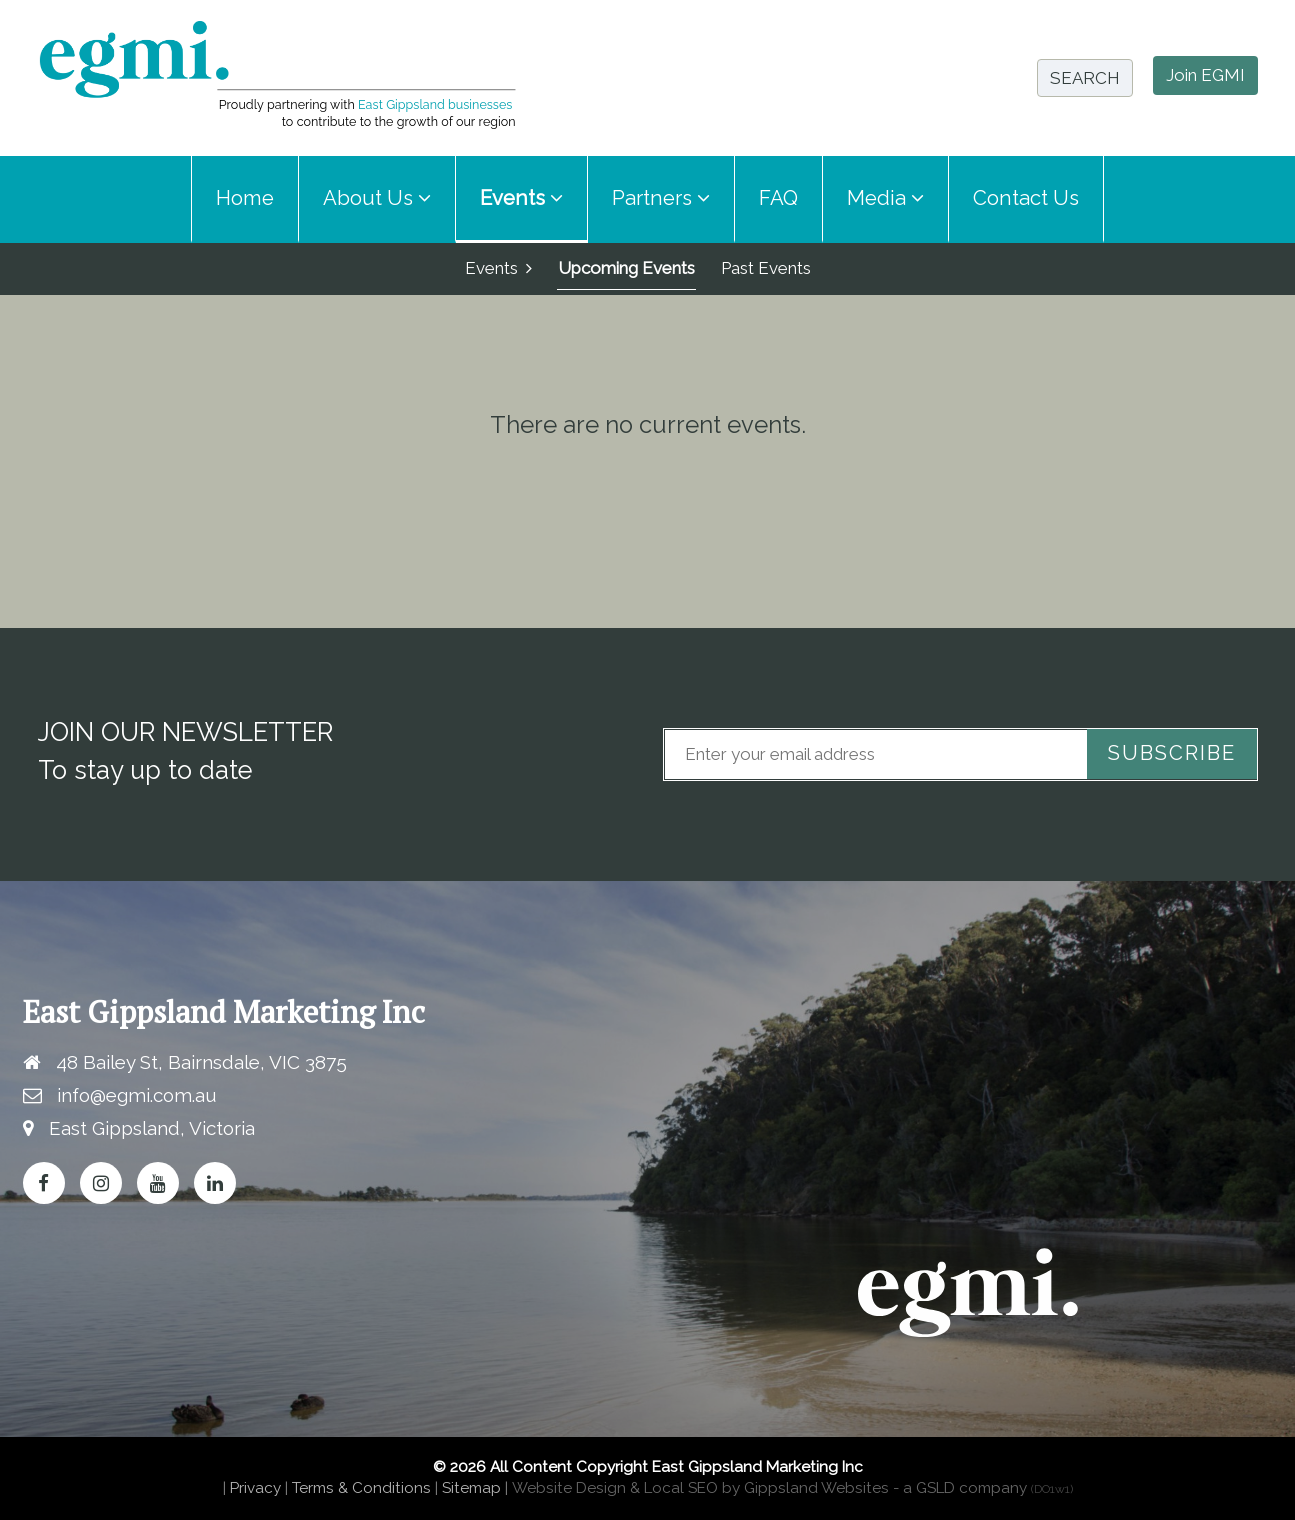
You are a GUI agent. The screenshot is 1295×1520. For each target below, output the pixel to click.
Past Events (766, 268)
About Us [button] (377, 198)
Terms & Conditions (361, 1489)
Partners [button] (661, 198)
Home (245, 198)
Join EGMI (1205, 75)
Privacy (255, 1489)
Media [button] (885, 198)
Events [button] (521, 198)
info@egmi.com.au (137, 1095)
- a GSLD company (983, 1489)
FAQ (778, 198)
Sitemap (471, 1489)
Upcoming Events (626, 268)
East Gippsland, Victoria (152, 1128)
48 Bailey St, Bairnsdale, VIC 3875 (201, 1062)
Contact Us (1026, 198)
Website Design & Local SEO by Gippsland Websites (700, 1489)
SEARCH (1085, 78)
